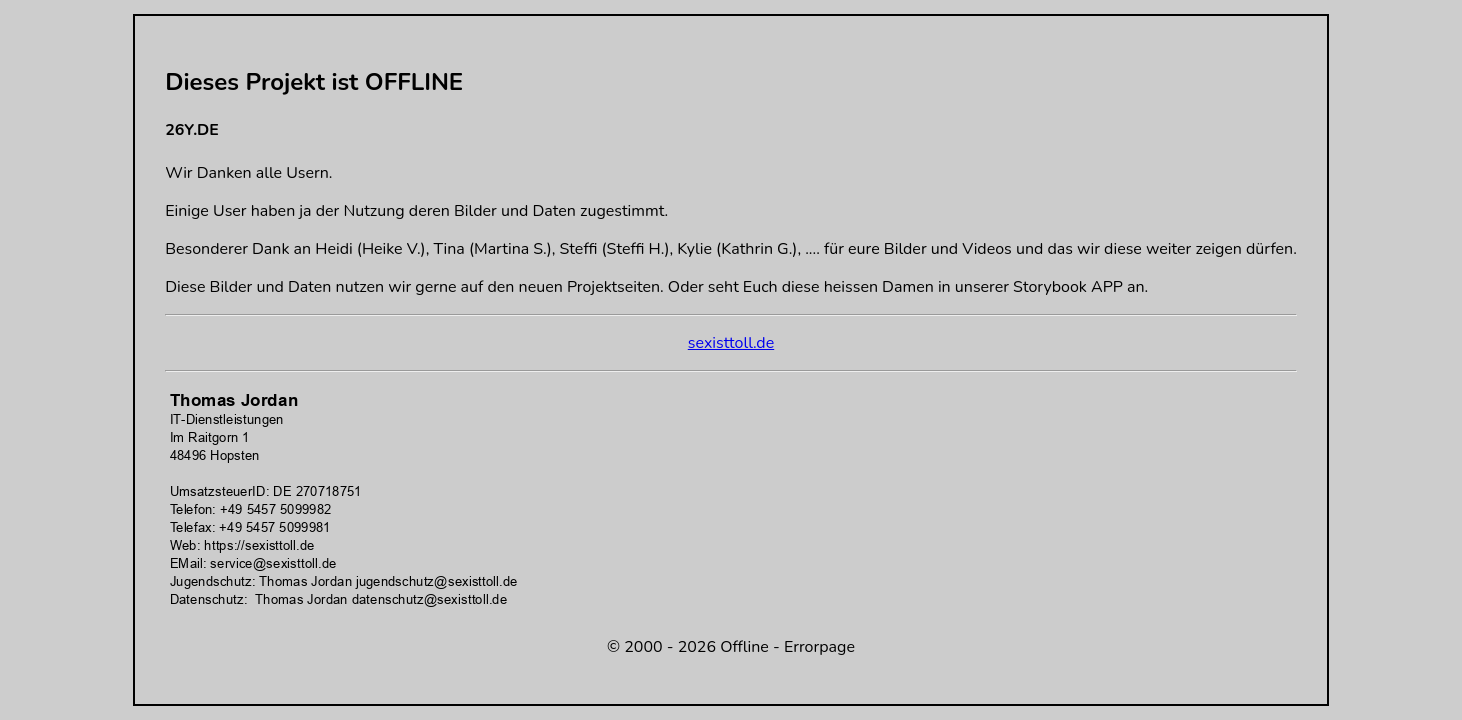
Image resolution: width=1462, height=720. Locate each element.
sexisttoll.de (731, 343)
